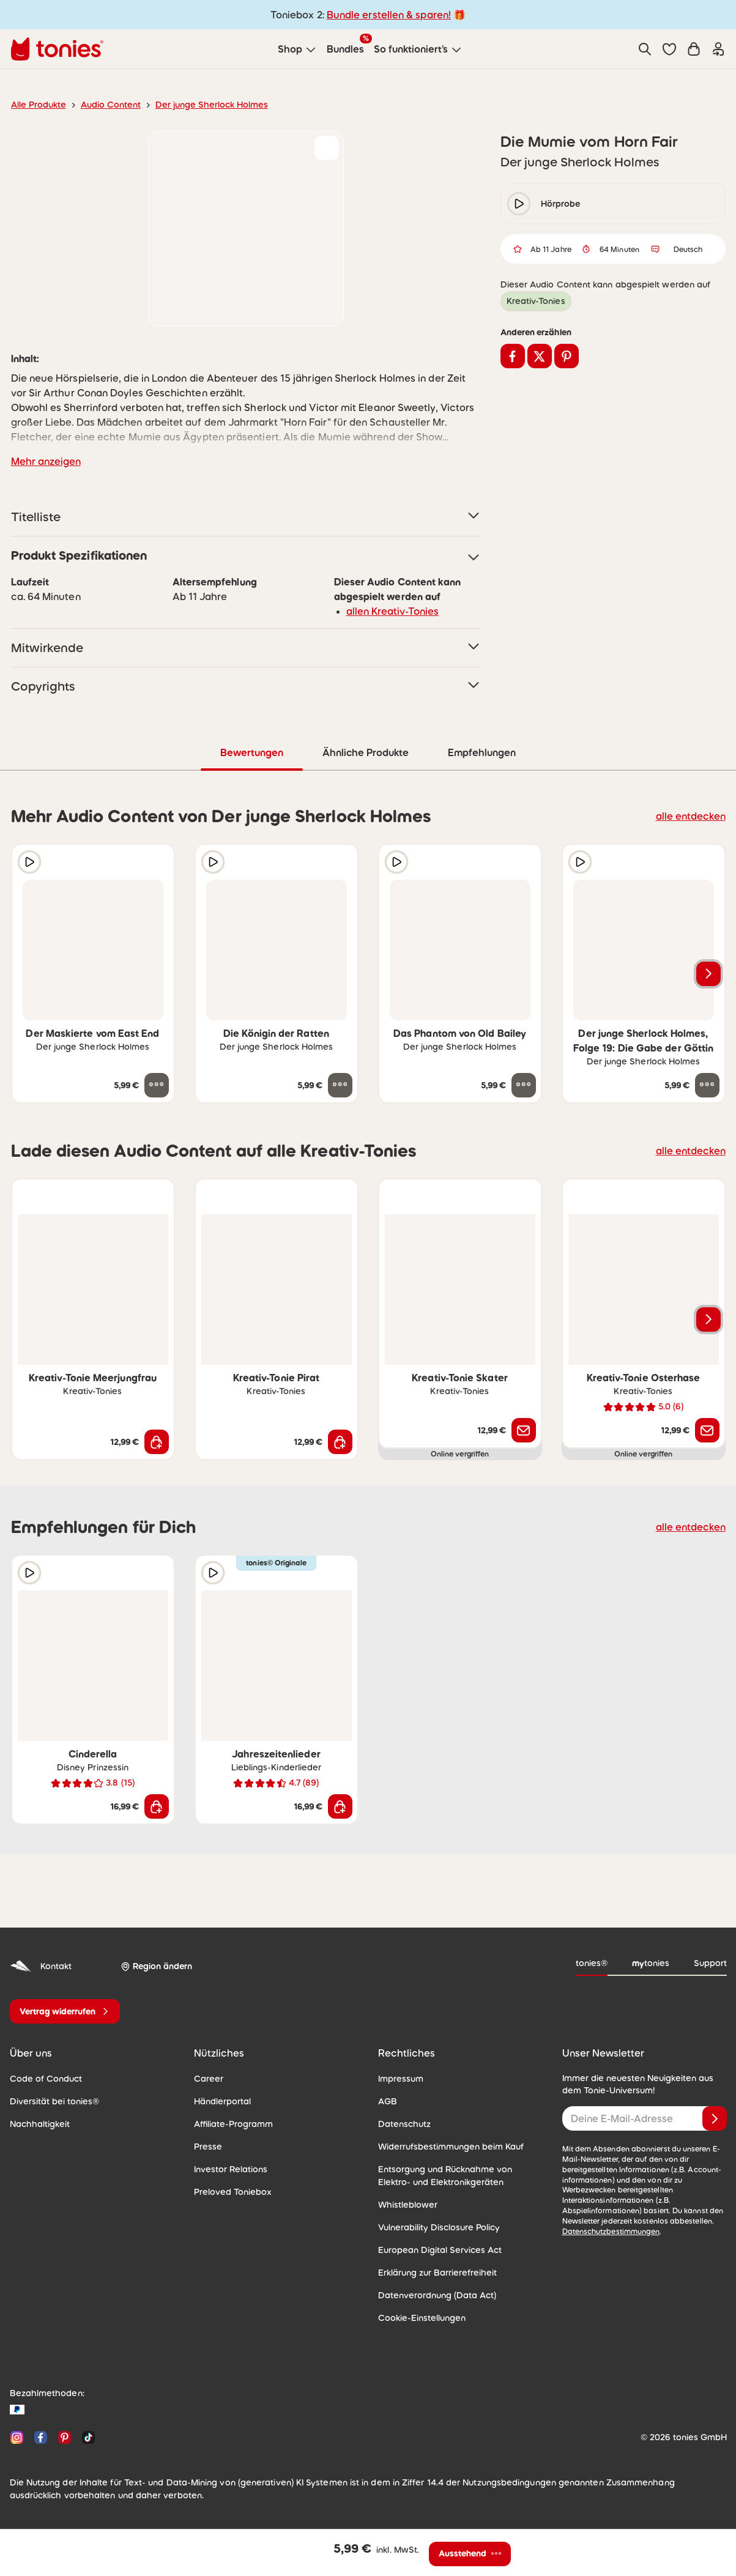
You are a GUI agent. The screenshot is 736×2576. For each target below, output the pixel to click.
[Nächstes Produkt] (708, 973)
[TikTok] (85, 2437)
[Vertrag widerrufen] (65, 2011)
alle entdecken (693, 815)
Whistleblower (404, 2204)
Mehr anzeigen (43, 461)
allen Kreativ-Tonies (387, 611)
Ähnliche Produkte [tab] (365, 752)
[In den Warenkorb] (156, 1441)
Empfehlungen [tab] (481, 752)
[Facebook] (41, 2437)
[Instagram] (17, 2437)
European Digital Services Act (434, 2249)
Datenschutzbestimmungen (607, 2220)
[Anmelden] (714, 2118)
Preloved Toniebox (229, 2191)
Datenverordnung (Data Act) (431, 2294)
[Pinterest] (64, 2437)
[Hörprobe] (29, 861)
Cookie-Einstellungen (418, 2317)
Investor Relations (228, 2168)
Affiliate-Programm (229, 2123)
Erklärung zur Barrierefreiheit (433, 2272)
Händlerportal (219, 2101)
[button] (669, 49)
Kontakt (39, 1965)
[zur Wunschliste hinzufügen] (326, 148)
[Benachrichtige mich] (523, 1429)
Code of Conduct (42, 2078)
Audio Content (103, 104)
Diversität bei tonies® (50, 2101)
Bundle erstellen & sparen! (387, 14)
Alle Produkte (36, 104)
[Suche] (644, 49)
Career (207, 2078)
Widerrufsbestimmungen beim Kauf (445, 2146)
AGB (387, 2101)
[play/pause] (519, 203)
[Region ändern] (154, 1966)
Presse (207, 2146)
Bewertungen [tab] (252, 752)
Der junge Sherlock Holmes (198, 104)
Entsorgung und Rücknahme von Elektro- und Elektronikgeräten (456, 2175)
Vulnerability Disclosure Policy (435, 2227)
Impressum (399, 2078)
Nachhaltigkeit (37, 2123)
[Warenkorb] (693, 49)
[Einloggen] (718, 49)
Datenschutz (402, 2123)
